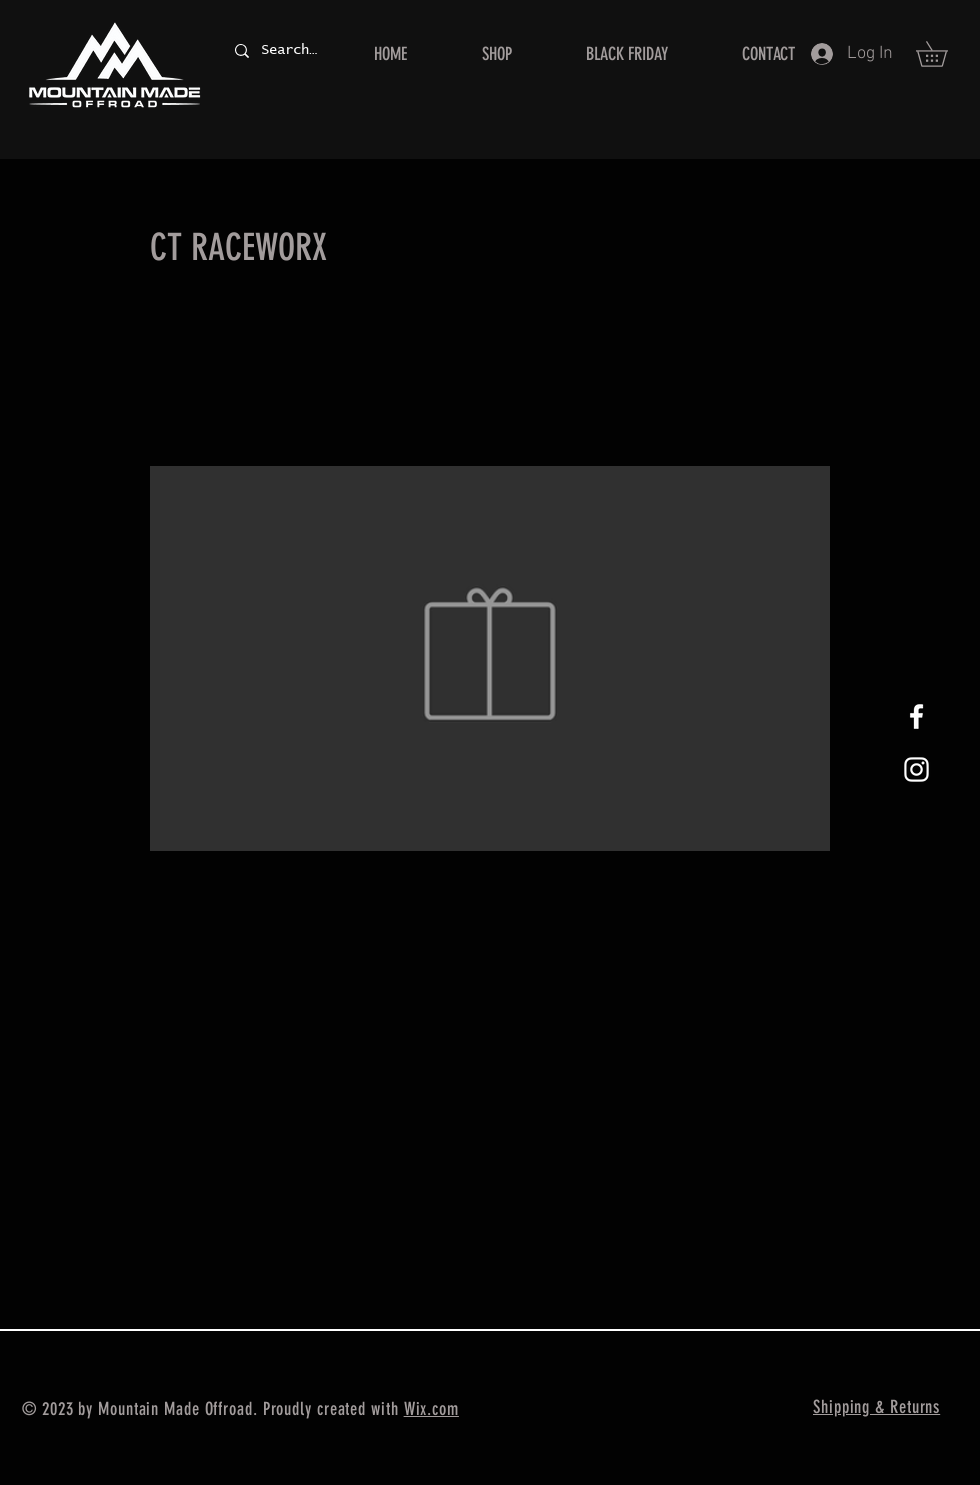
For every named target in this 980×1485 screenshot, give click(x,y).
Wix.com (431, 1409)
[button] (944, 54)
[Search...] (289, 50)
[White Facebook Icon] (916, 716)
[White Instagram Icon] (916, 769)
